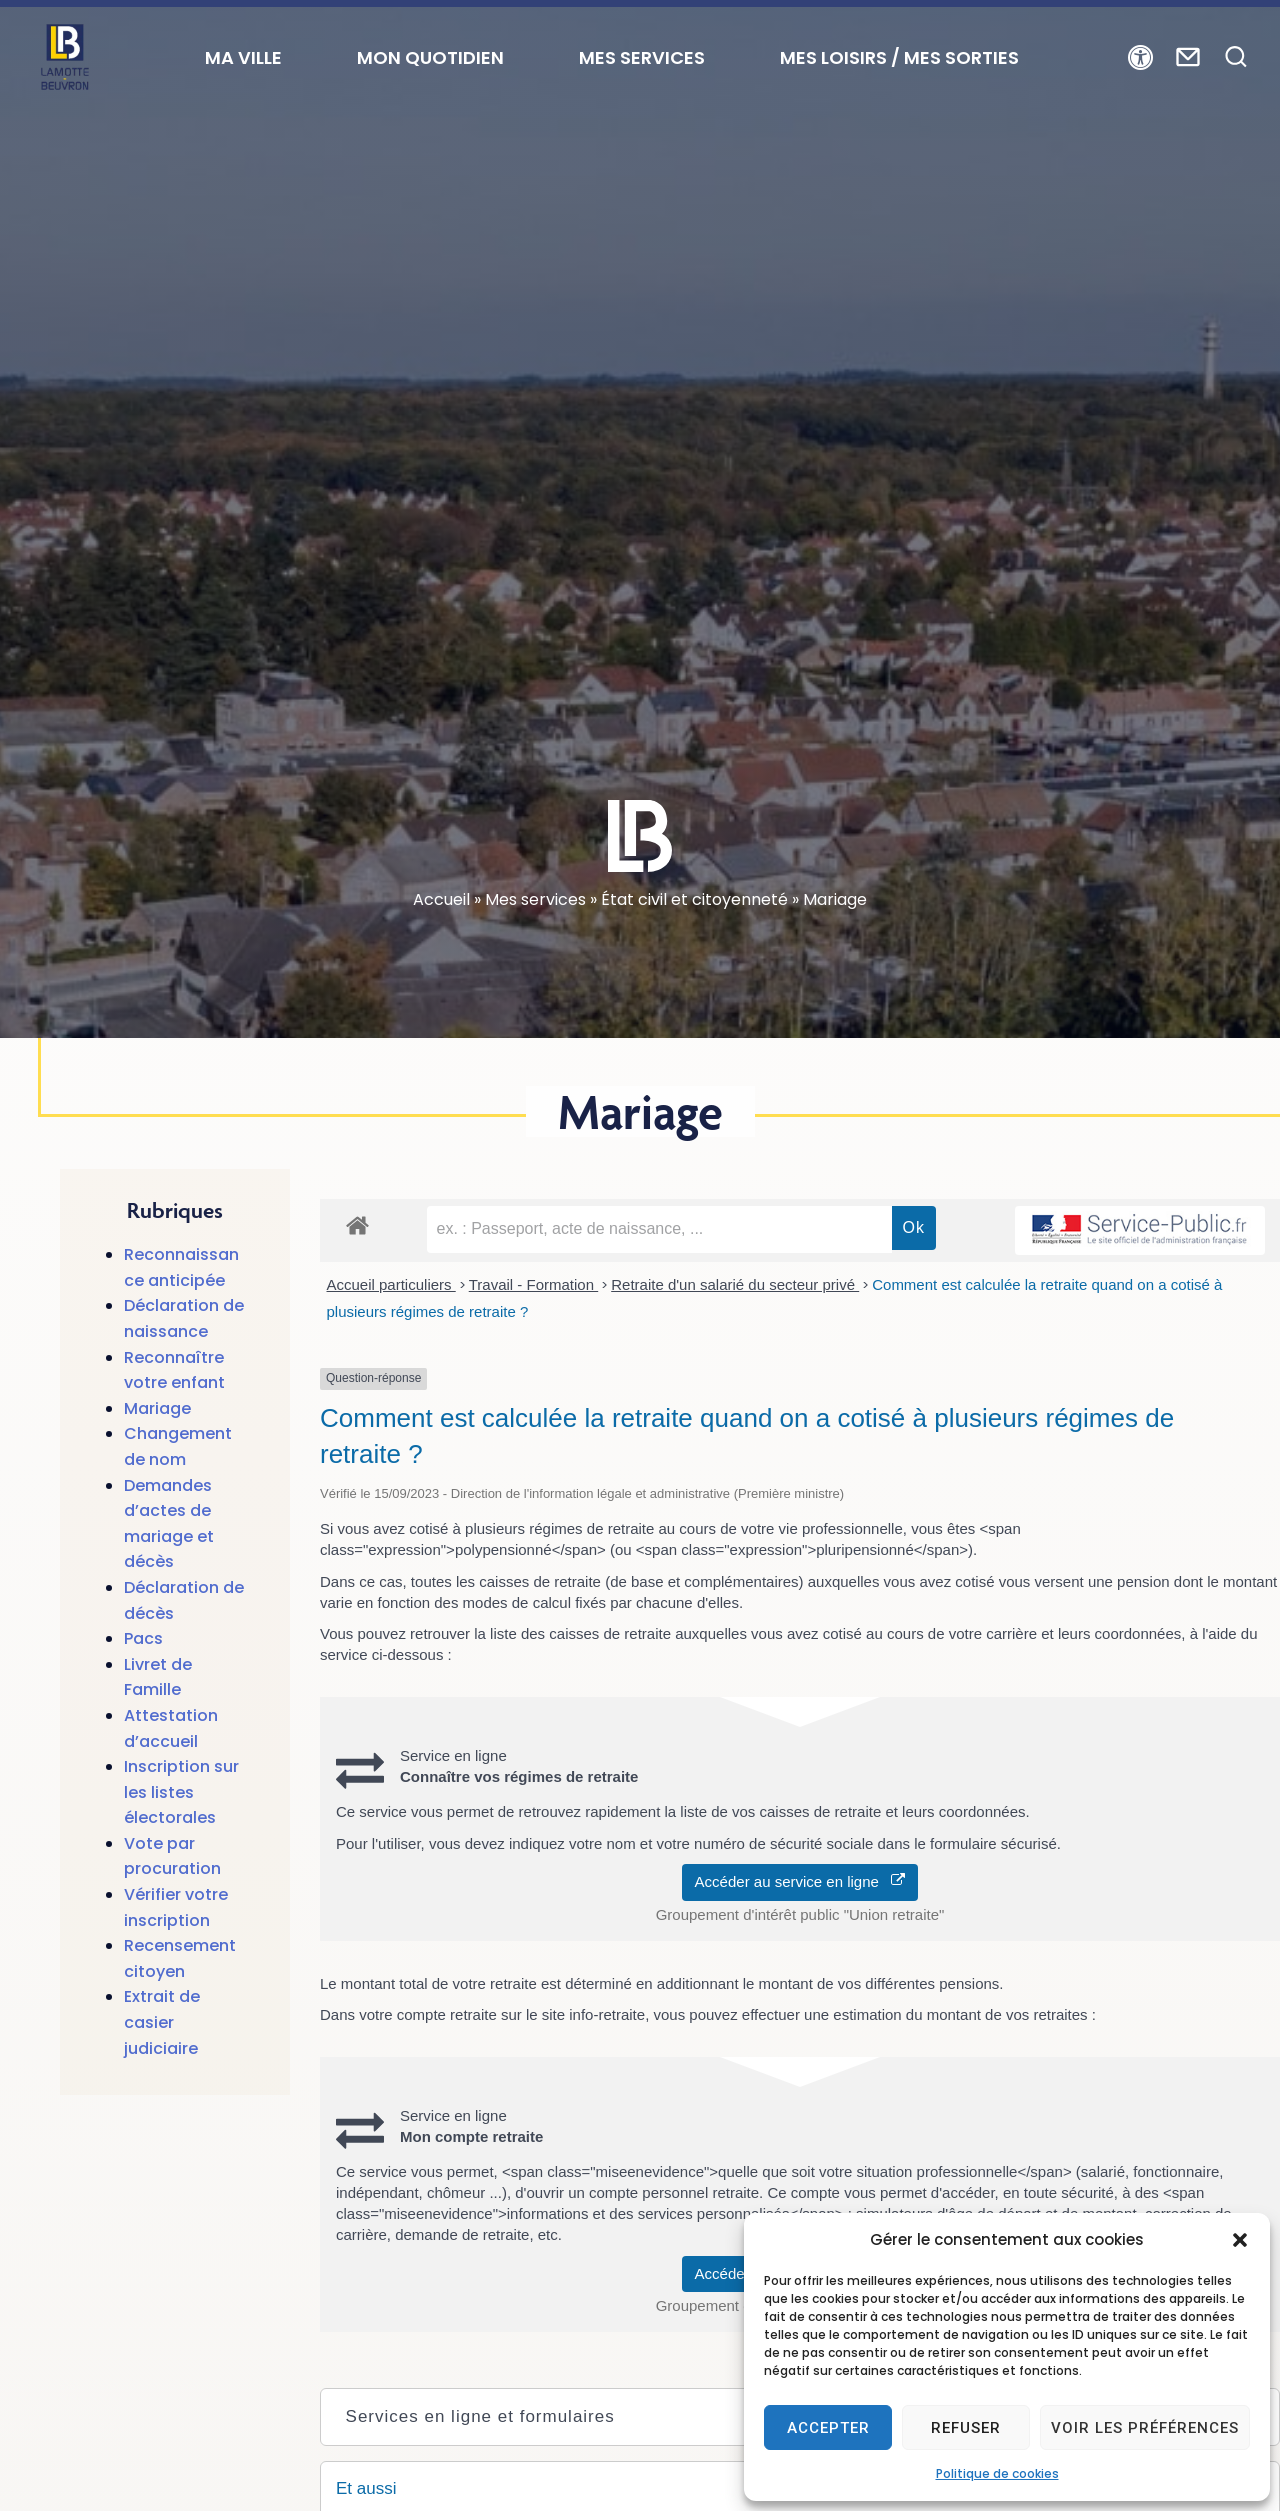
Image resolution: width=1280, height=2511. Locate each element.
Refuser (966, 2428)
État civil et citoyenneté (694, 899)
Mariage (157, 1408)
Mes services (535, 899)
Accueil (441, 899)
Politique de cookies (997, 2473)
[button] (1240, 2240)
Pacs (143, 1638)
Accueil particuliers (391, 1284)
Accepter (828, 2428)
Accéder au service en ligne (800, 1881)
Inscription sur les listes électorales (181, 1792)
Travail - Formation (533, 1284)
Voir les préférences (1145, 2428)
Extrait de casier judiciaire (162, 2022)
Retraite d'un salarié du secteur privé (735, 1284)
